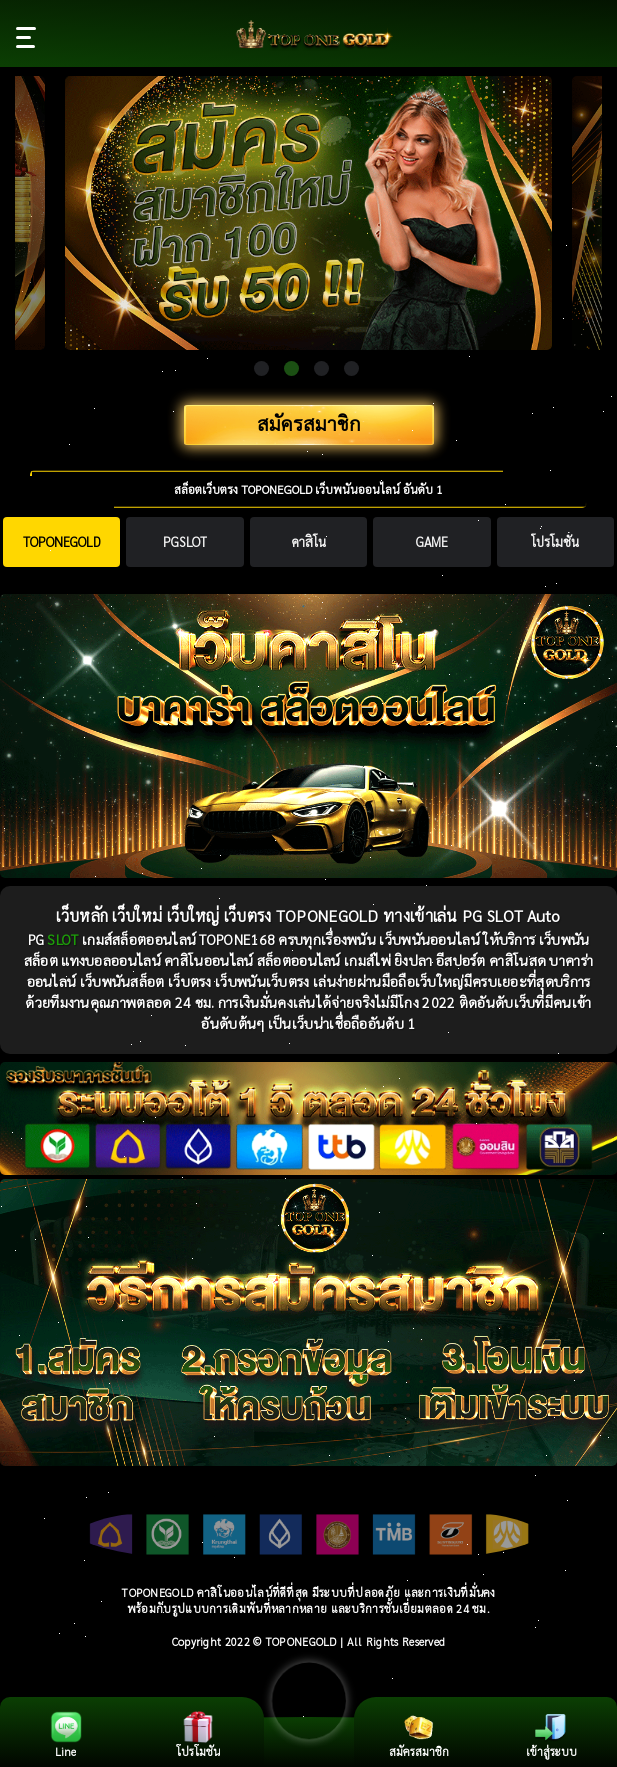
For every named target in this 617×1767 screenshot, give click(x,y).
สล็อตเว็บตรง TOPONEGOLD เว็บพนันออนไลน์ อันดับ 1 (308, 489)
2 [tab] (291, 368)
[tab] (61, 542)
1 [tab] (261, 368)
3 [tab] (321, 368)
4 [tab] (351, 368)
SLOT (62, 939)
